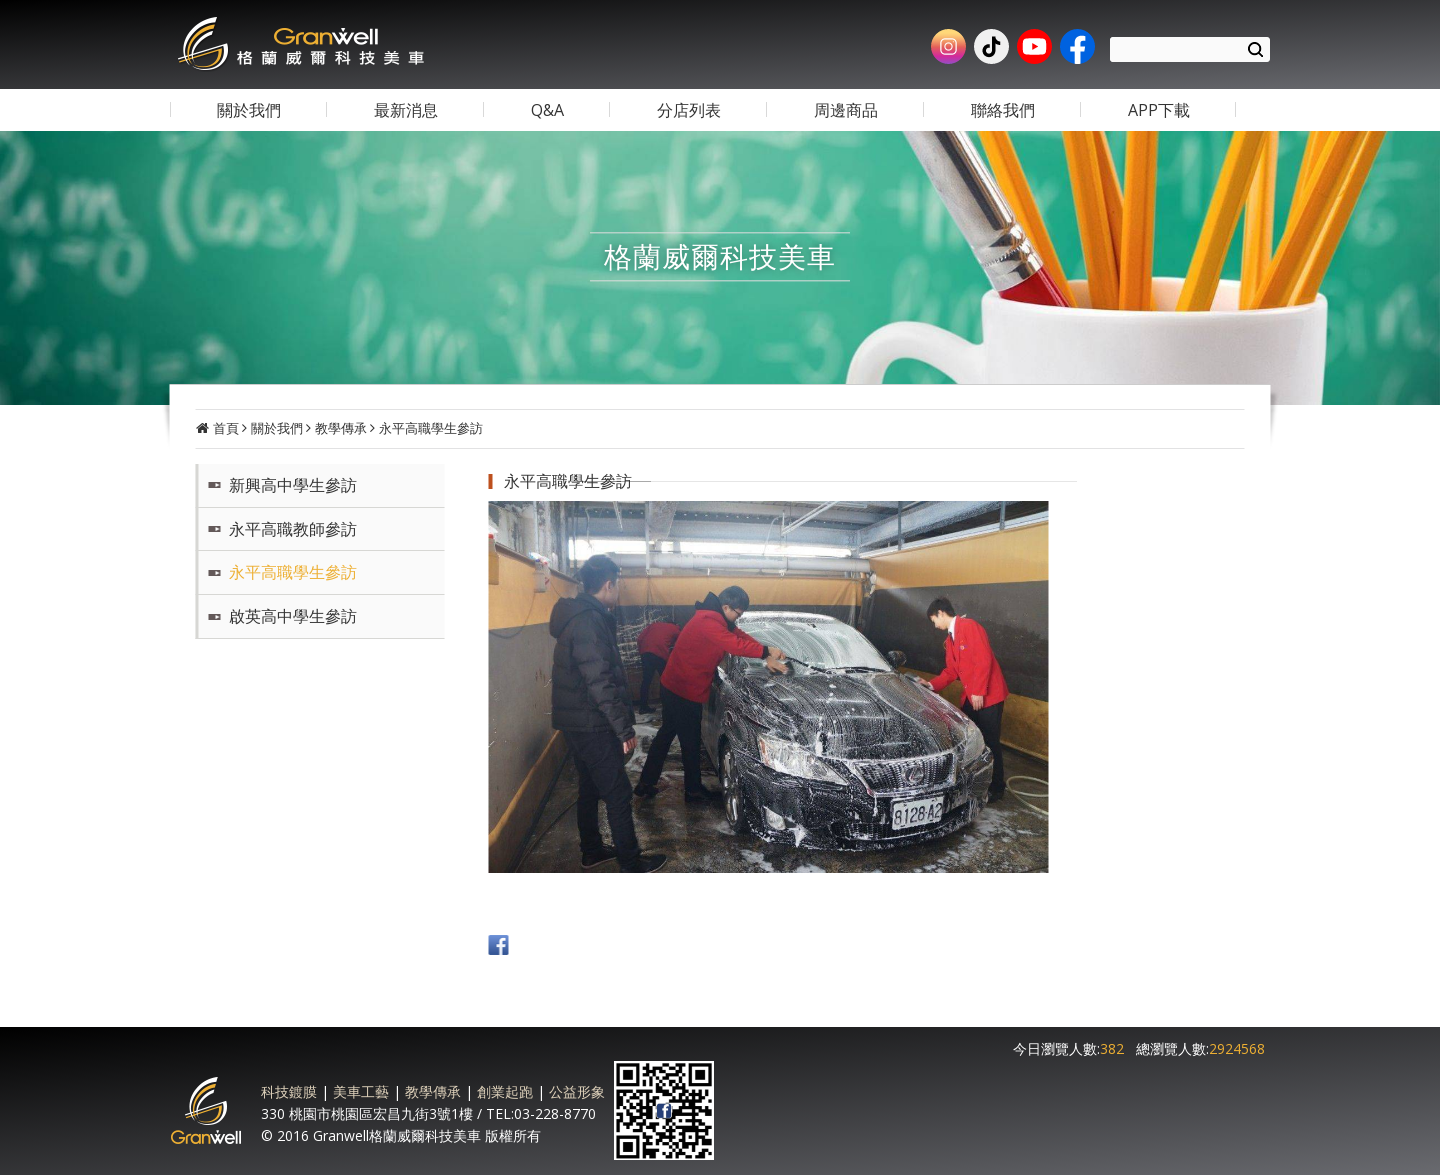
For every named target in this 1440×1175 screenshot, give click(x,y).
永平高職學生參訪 (431, 428)
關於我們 (277, 428)
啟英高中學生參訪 (293, 616)
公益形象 (576, 1090)
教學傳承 (341, 428)
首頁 (226, 428)
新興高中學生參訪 (293, 485)
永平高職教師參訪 (293, 529)
